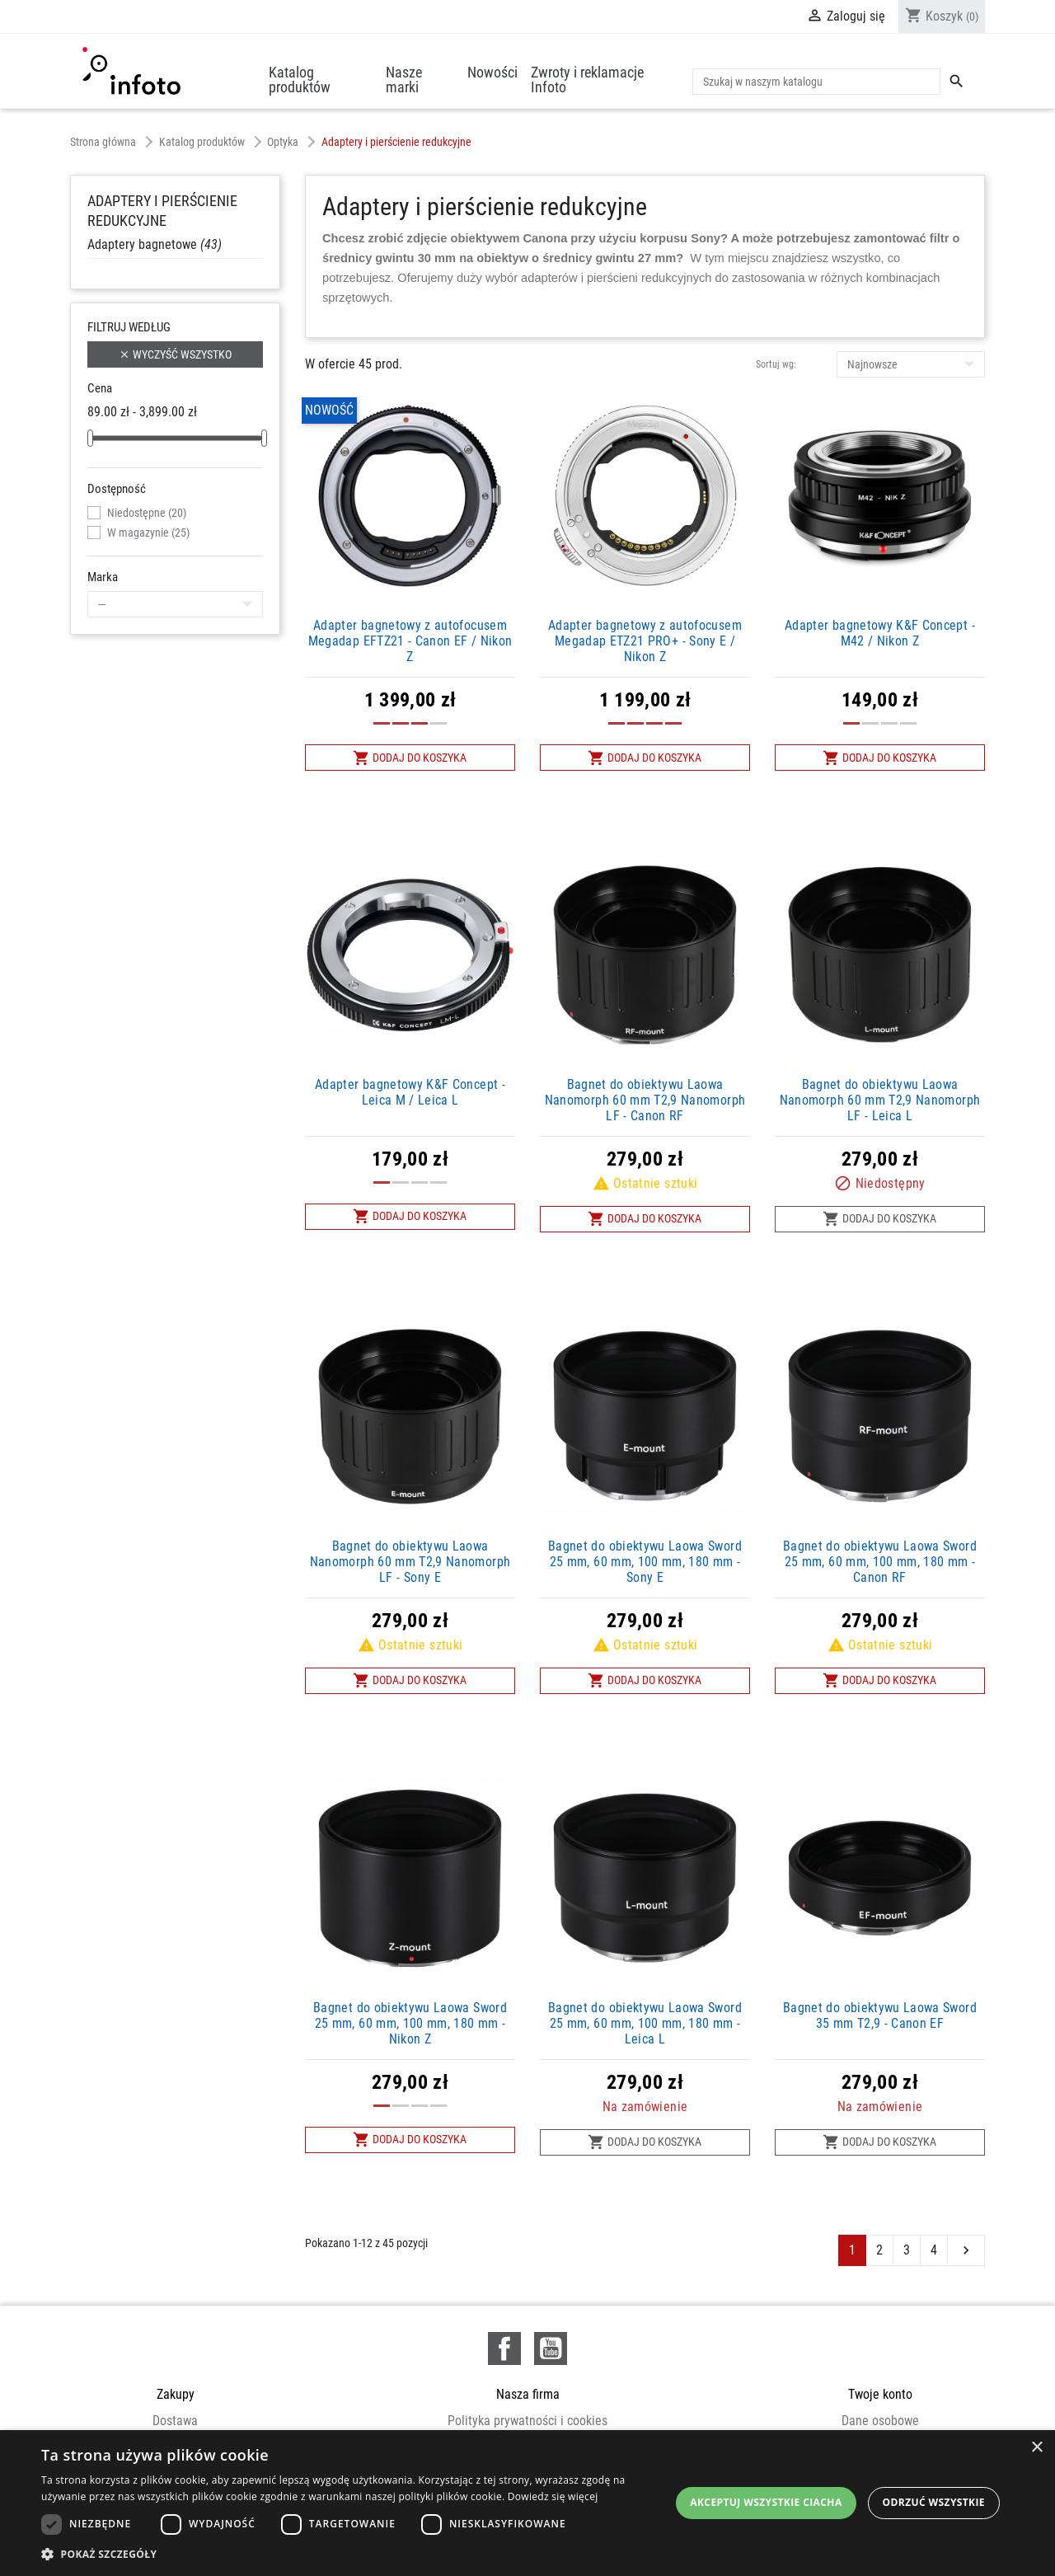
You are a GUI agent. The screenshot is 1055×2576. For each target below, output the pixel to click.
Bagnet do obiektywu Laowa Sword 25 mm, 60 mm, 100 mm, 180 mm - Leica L (645, 2023)
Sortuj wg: (776, 364)
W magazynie (148, 532)
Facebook (504, 2348)
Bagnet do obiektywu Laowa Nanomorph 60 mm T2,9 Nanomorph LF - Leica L (880, 1100)
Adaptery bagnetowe (154, 244)
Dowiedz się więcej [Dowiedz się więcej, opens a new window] (553, 2496)
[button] (354, 2554)
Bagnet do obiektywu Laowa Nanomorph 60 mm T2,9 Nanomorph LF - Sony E (410, 1561)
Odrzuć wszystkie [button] (934, 2502)
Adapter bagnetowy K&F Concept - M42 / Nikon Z (880, 633)
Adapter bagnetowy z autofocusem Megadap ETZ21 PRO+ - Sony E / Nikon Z (645, 640)
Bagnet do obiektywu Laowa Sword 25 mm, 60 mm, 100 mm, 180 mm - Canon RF (880, 1561)
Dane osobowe (880, 2420)
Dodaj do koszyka (410, 758)
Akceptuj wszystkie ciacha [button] (766, 2502)
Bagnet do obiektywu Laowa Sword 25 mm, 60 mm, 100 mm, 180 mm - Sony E (645, 1561)
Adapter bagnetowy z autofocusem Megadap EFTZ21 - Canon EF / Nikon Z (410, 640)
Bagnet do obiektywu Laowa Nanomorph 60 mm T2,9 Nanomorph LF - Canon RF (645, 1100)
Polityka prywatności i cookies (527, 2420)
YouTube (550, 2348)
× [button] (1036, 2448)
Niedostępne (146, 512)
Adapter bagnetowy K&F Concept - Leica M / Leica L (410, 1092)
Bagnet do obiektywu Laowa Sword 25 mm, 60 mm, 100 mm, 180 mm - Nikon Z (410, 2023)
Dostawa (175, 2420)
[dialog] (527, 2503)
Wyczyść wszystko (175, 355)
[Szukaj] (816, 81)
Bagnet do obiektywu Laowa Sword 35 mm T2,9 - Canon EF (880, 2015)
